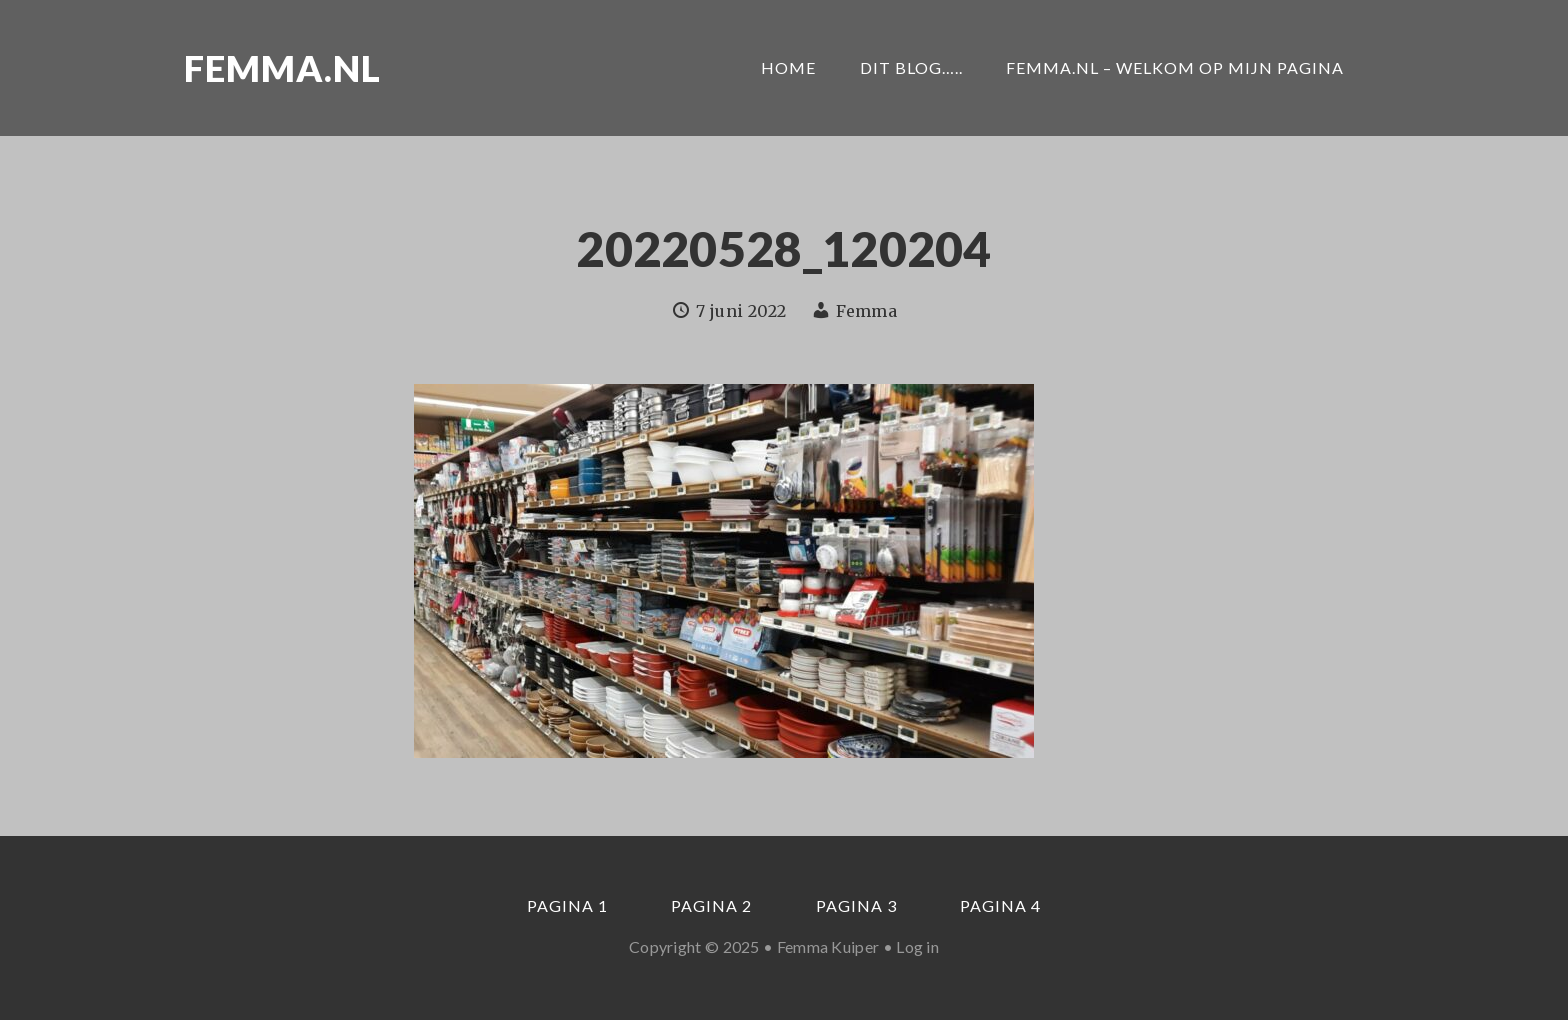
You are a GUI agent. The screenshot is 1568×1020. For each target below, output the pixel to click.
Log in (917, 946)
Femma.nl (282, 68)
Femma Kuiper (828, 946)
